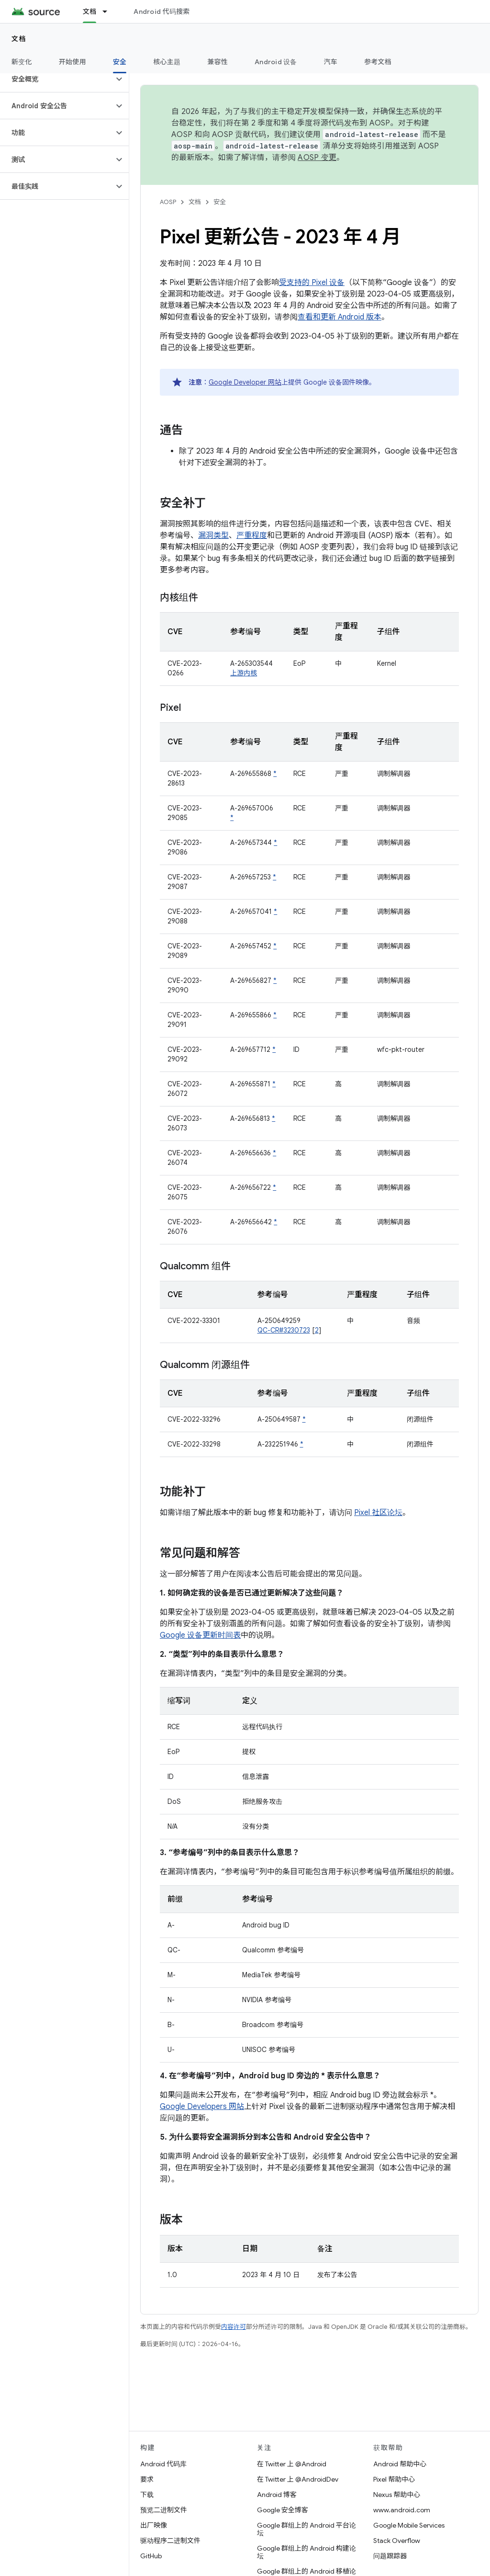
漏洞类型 (213, 535)
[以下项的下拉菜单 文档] (109, 11)
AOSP (168, 202)
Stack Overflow (396, 2540)
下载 (147, 2494)
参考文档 (377, 61)
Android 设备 (276, 61)
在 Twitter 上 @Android (291, 2464)
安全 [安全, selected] (120, 61)
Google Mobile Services (409, 2525)
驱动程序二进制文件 (170, 2540)
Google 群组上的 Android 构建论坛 (306, 2552)
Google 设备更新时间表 (200, 1635)
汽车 (331, 61)
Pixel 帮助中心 (394, 2479)
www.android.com (401, 2510)
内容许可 (233, 2327)
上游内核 (243, 673)
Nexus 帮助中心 (396, 2494)
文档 (18, 38)
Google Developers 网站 (202, 2106)
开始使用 (72, 61)
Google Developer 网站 (245, 382)
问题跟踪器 (390, 2556)
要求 (147, 2479)
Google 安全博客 (282, 2510)
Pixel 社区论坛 (378, 1512)
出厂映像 (153, 2525)
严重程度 (251, 535)
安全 (219, 202)
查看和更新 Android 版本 (339, 317)
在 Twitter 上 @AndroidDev (297, 2479)
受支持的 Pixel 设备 (312, 282)
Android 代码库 (163, 2464)
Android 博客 (277, 2494)
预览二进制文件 (163, 2510)
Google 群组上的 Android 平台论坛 (306, 2529)
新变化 (21, 61)
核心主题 (166, 61)
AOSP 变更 (317, 157)
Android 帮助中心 (399, 2464)
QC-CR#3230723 (283, 1330)
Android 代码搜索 (161, 11)
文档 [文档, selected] (90, 11)
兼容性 (217, 61)
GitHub (151, 2556)
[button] (56, 79)
